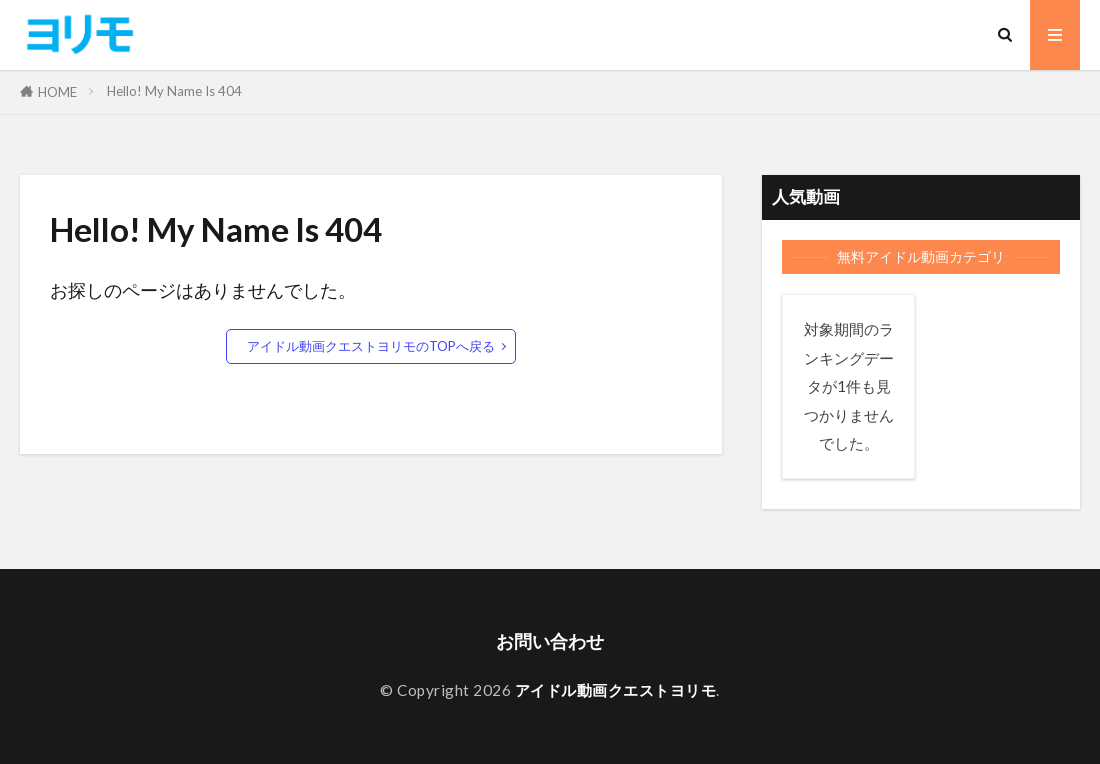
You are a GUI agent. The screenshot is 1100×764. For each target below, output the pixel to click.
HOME (57, 92)
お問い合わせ (550, 641)
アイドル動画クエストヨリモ (616, 690)
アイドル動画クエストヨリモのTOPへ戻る (371, 346)
